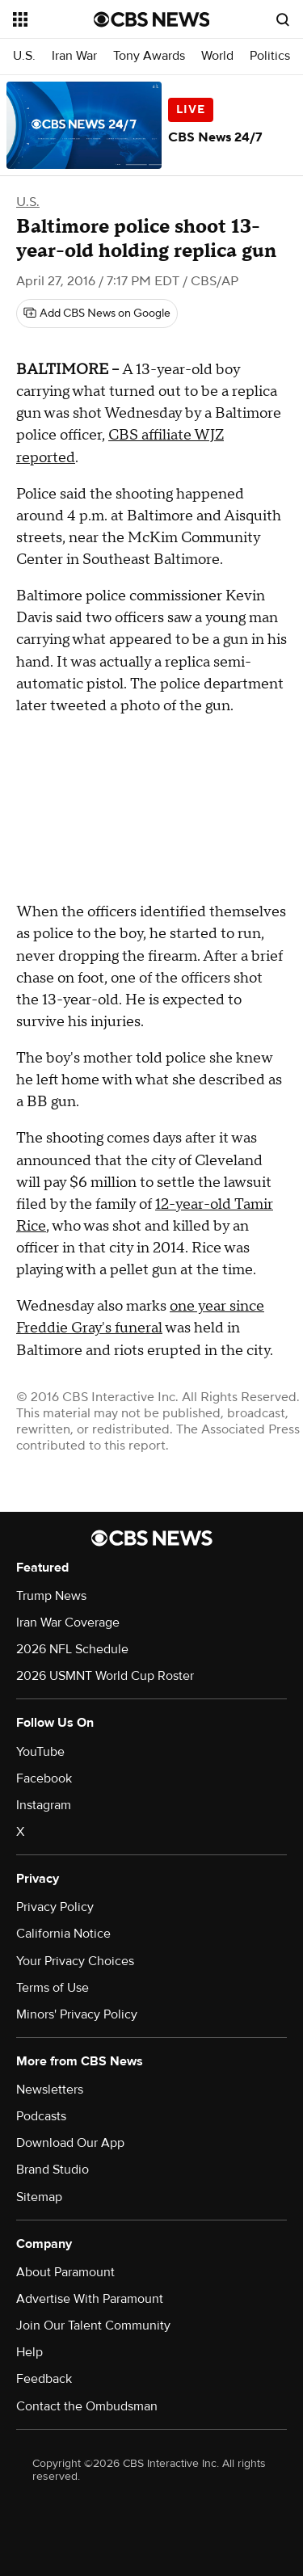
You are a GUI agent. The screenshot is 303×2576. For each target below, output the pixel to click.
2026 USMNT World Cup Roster (105, 1675)
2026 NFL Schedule (72, 1649)
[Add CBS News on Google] (97, 313)
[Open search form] (283, 19)
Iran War (74, 56)
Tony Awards (149, 56)
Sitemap (39, 2197)
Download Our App (70, 2142)
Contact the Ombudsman (87, 2406)
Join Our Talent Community (93, 2325)
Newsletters (49, 2089)
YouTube (40, 1751)
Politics (270, 56)
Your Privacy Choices (75, 1961)
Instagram (43, 1805)
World (217, 56)
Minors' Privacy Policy (76, 2014)
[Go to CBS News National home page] (152, 19)
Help (29, 2352)
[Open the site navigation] (53, 19)
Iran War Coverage (68, 1622)
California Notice (63, 1933)
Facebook (44, 1778)
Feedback (44, 2378)
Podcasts (41, 2116)
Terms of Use (52, 1987)
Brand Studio (52, 2169)
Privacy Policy (55, 1906)
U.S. (24, 56)
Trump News (51, 1595)
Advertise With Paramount (89, 2298)
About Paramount (65, 2272)
